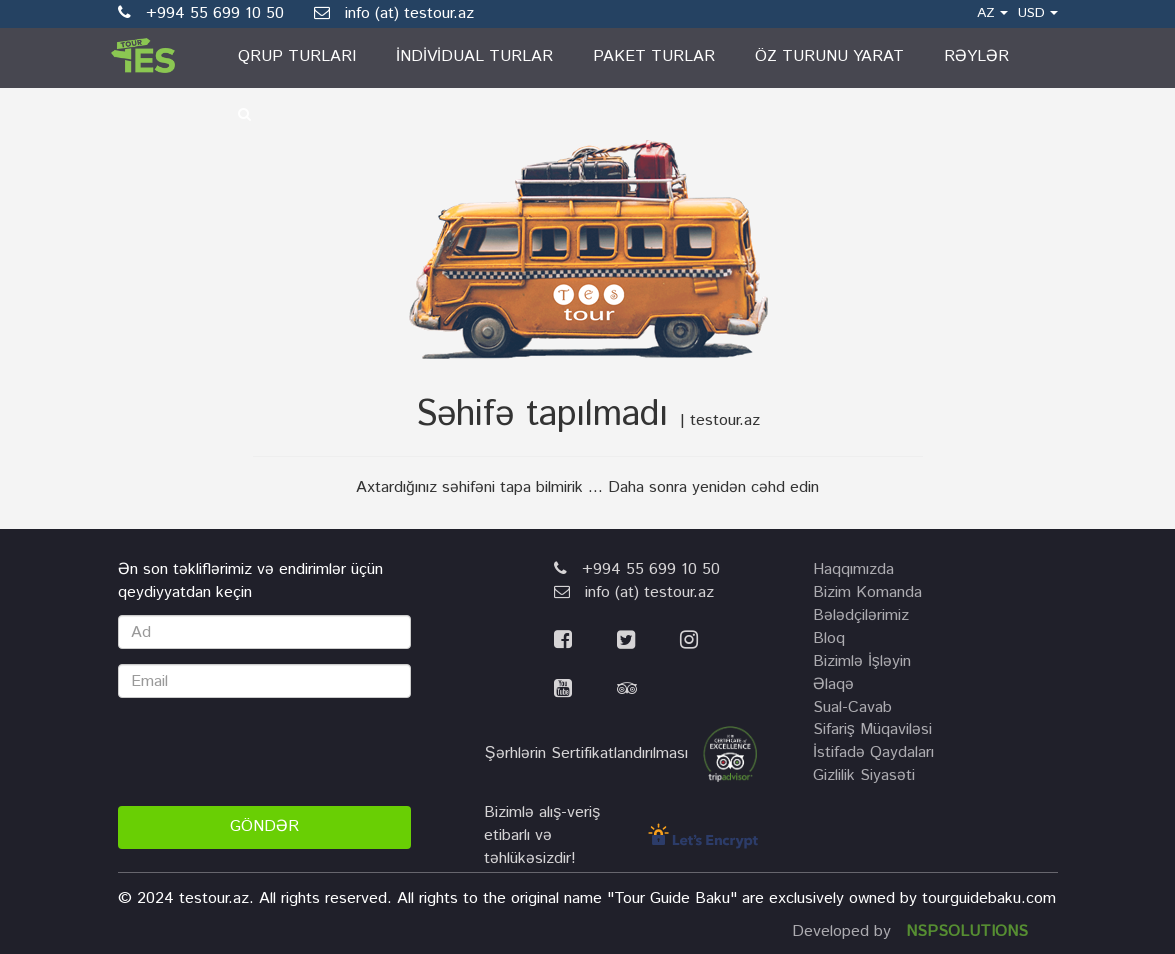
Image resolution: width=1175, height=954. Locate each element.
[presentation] (270, 752)
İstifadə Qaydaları (873, 752)
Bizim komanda (867, 592)
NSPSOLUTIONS (967, 932)
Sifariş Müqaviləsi (872, 729)
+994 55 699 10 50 (637, 569)
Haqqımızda (853, 569)
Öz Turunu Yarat (829, 56)
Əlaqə (833, 684)
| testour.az (720, 420)
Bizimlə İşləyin (862, 661)
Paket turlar (654, 56)
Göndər (264, 826)
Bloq (829, 638)
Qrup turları (297, 56)
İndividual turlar (474, 56)
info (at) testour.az (394, 13)
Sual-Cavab (852, 707)
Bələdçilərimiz (861, 615)
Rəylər (976, 56)
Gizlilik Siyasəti (864, 775)
